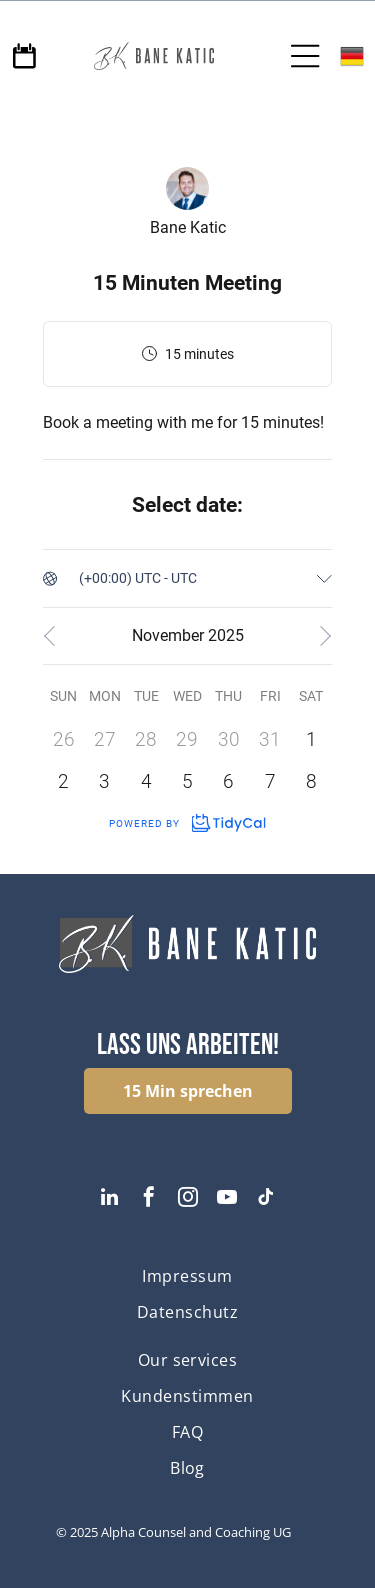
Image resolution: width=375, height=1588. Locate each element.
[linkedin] (110, 1199)
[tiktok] (266, 1199)
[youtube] (227, 1199)
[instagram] (188, 1199)
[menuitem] (187, 1276)
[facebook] (149, 1199)
